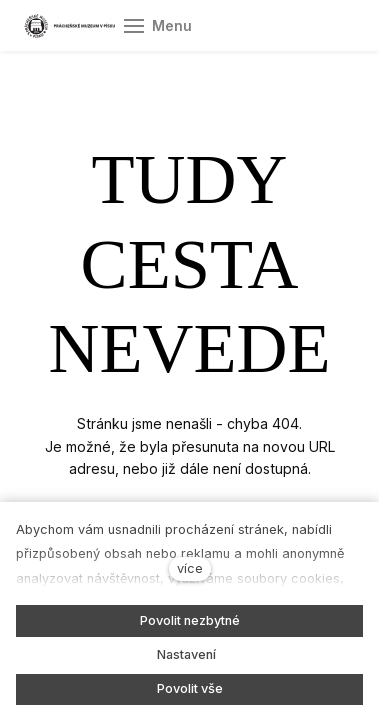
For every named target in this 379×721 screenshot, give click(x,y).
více (190, 568)
